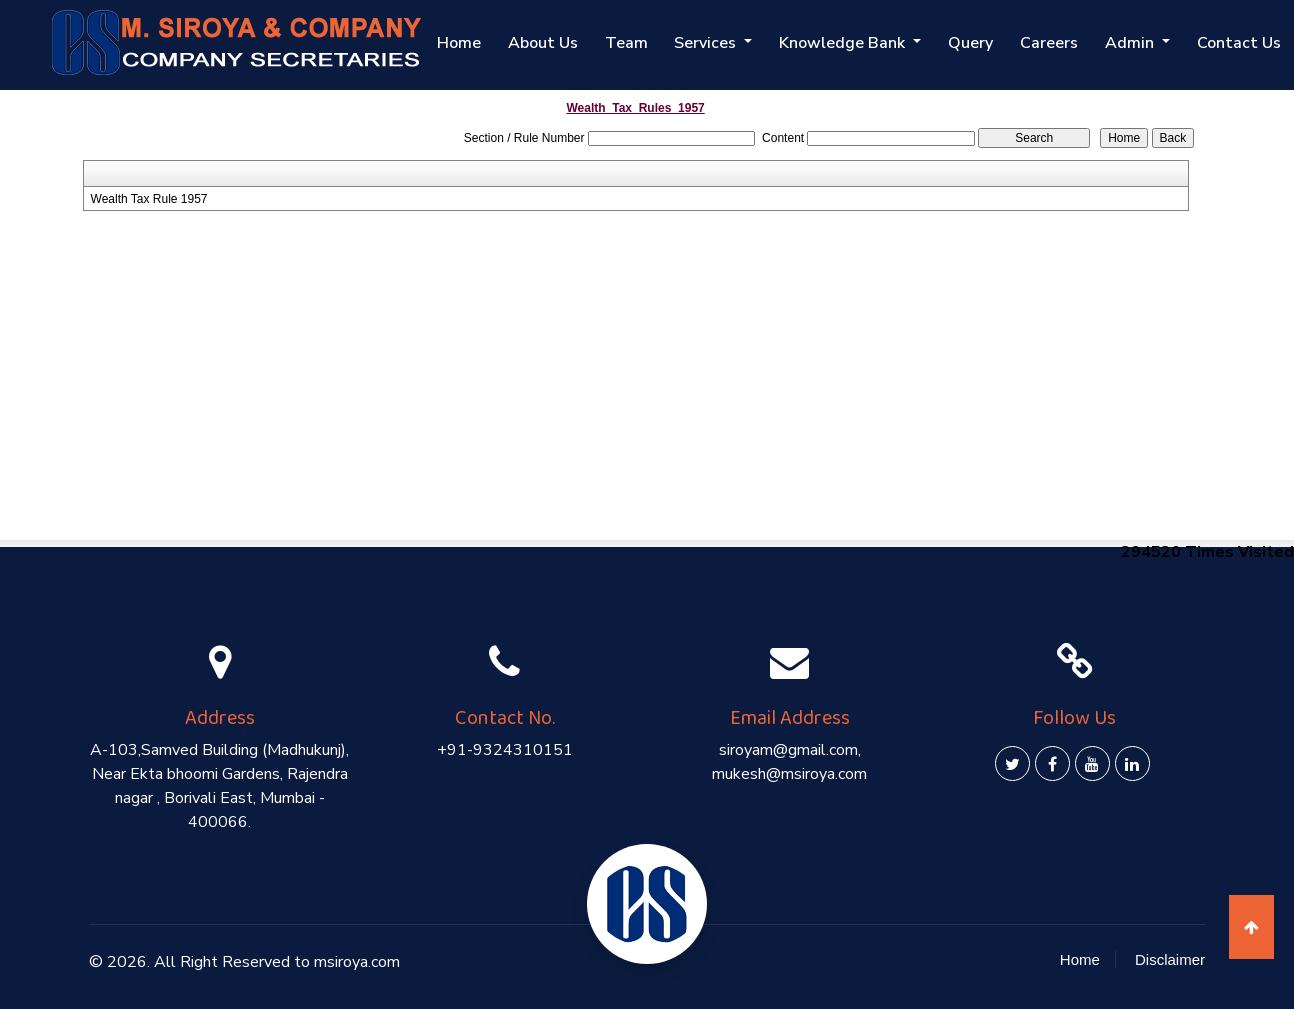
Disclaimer (1170, 959)
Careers (1054, 43)
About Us (556, 43)
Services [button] (717, 43)
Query (977, 43)
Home (474, 43)
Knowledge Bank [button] (852, 43)
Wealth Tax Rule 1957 (149, 199)
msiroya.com (357, 962)
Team (637, 43)
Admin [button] (1134, 43)
